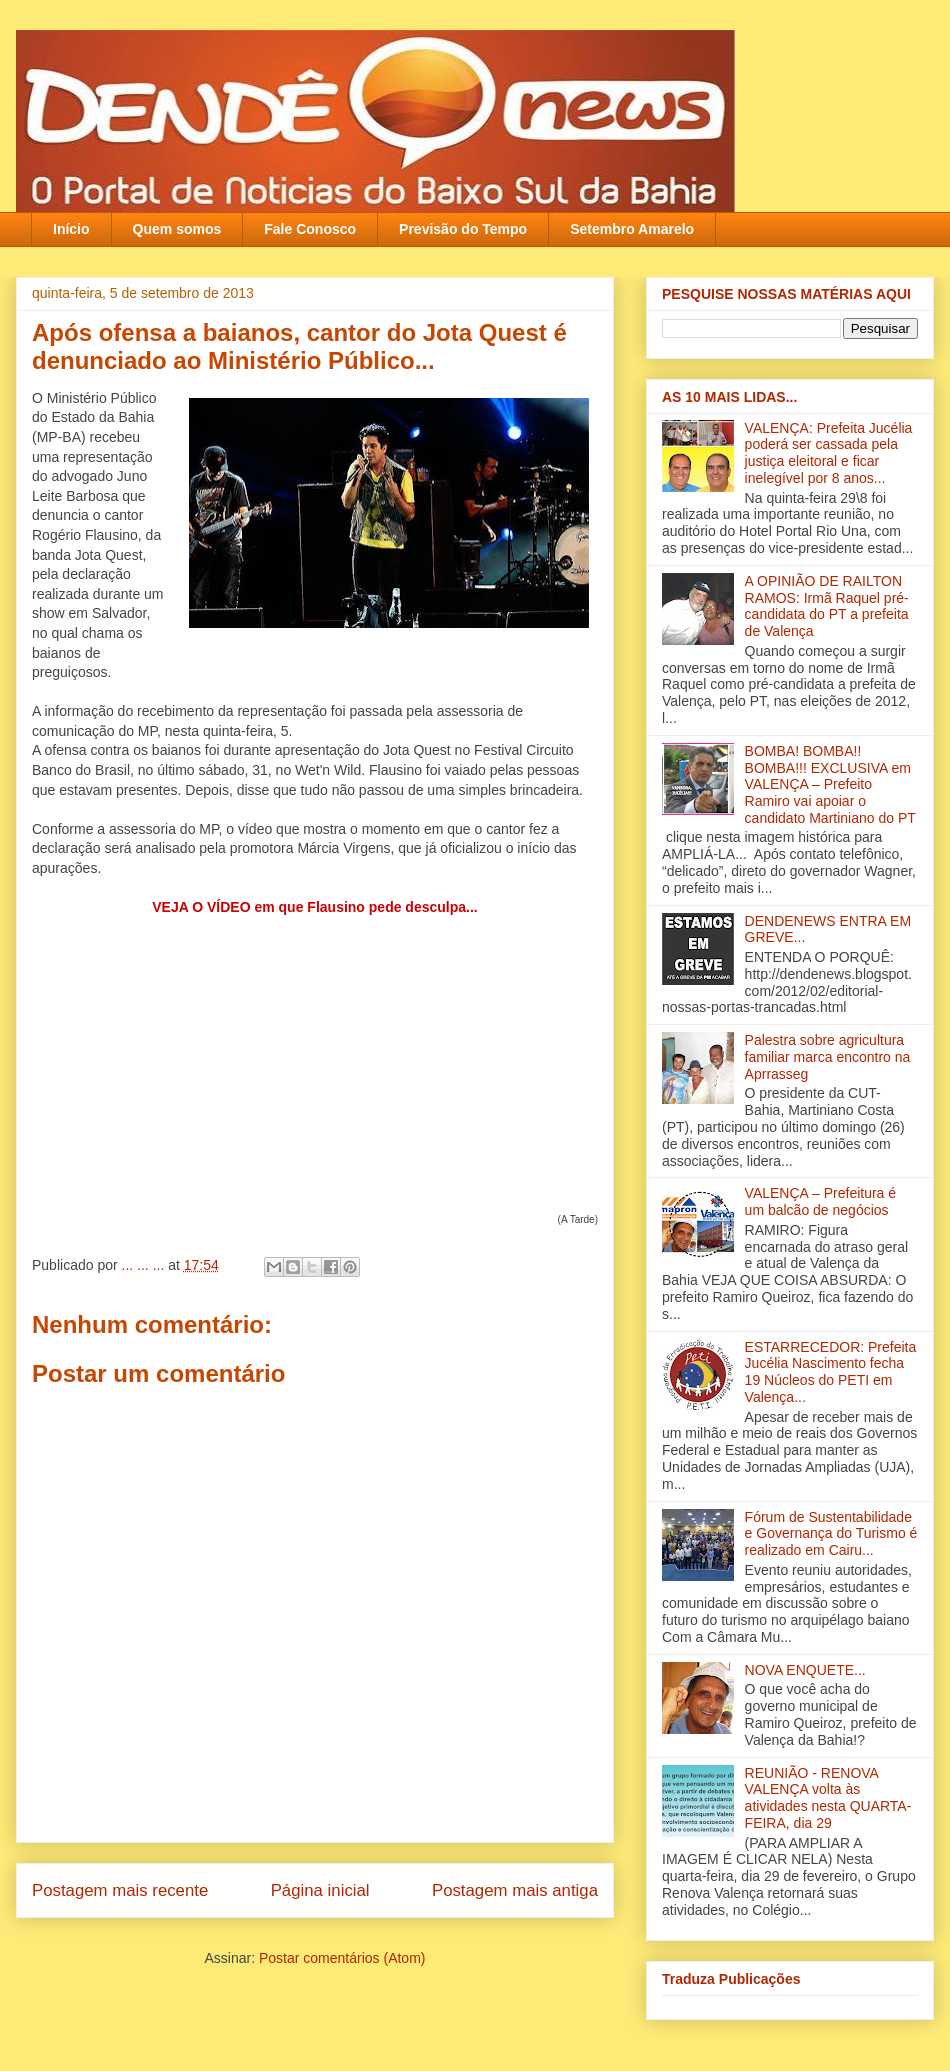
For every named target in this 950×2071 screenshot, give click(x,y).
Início (71, 229)
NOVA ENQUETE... (805, 1670)
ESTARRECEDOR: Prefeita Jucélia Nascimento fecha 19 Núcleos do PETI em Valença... (831, 1372)
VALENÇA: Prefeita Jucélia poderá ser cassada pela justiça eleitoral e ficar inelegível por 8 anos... (829, 453)
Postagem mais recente (120, 1890)
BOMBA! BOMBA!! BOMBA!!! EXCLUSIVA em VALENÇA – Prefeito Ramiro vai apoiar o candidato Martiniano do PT (830, 784)
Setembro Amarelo (632, 229)
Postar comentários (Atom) (342, 1958)
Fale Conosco (310, 229)
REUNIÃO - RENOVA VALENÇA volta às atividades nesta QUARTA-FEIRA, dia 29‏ (828, 1798)
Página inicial (320, 1890)
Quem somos (177, 229)
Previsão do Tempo (463, 229)
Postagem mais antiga (515, 1890)
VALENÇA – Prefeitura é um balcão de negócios (820, 1201)
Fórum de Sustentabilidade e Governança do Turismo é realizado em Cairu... (831, 1534)
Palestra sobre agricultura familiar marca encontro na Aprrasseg (828, 1057)
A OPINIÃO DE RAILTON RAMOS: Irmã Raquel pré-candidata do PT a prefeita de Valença (827, 606)
